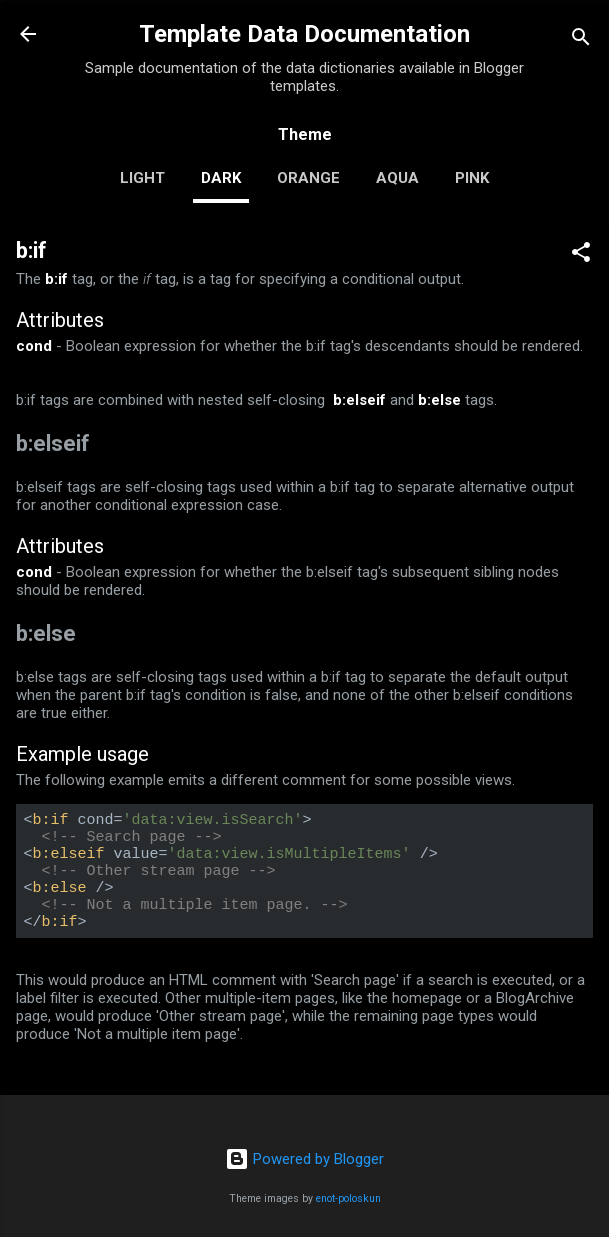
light (142, 178)
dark (221, 178)
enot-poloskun (348, 1198)
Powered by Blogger (304, 1159)
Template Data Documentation (304, 34)
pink (472, 178)
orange (308, 178)
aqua (397, 178)
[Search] (581, 40)
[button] (581, 255)
